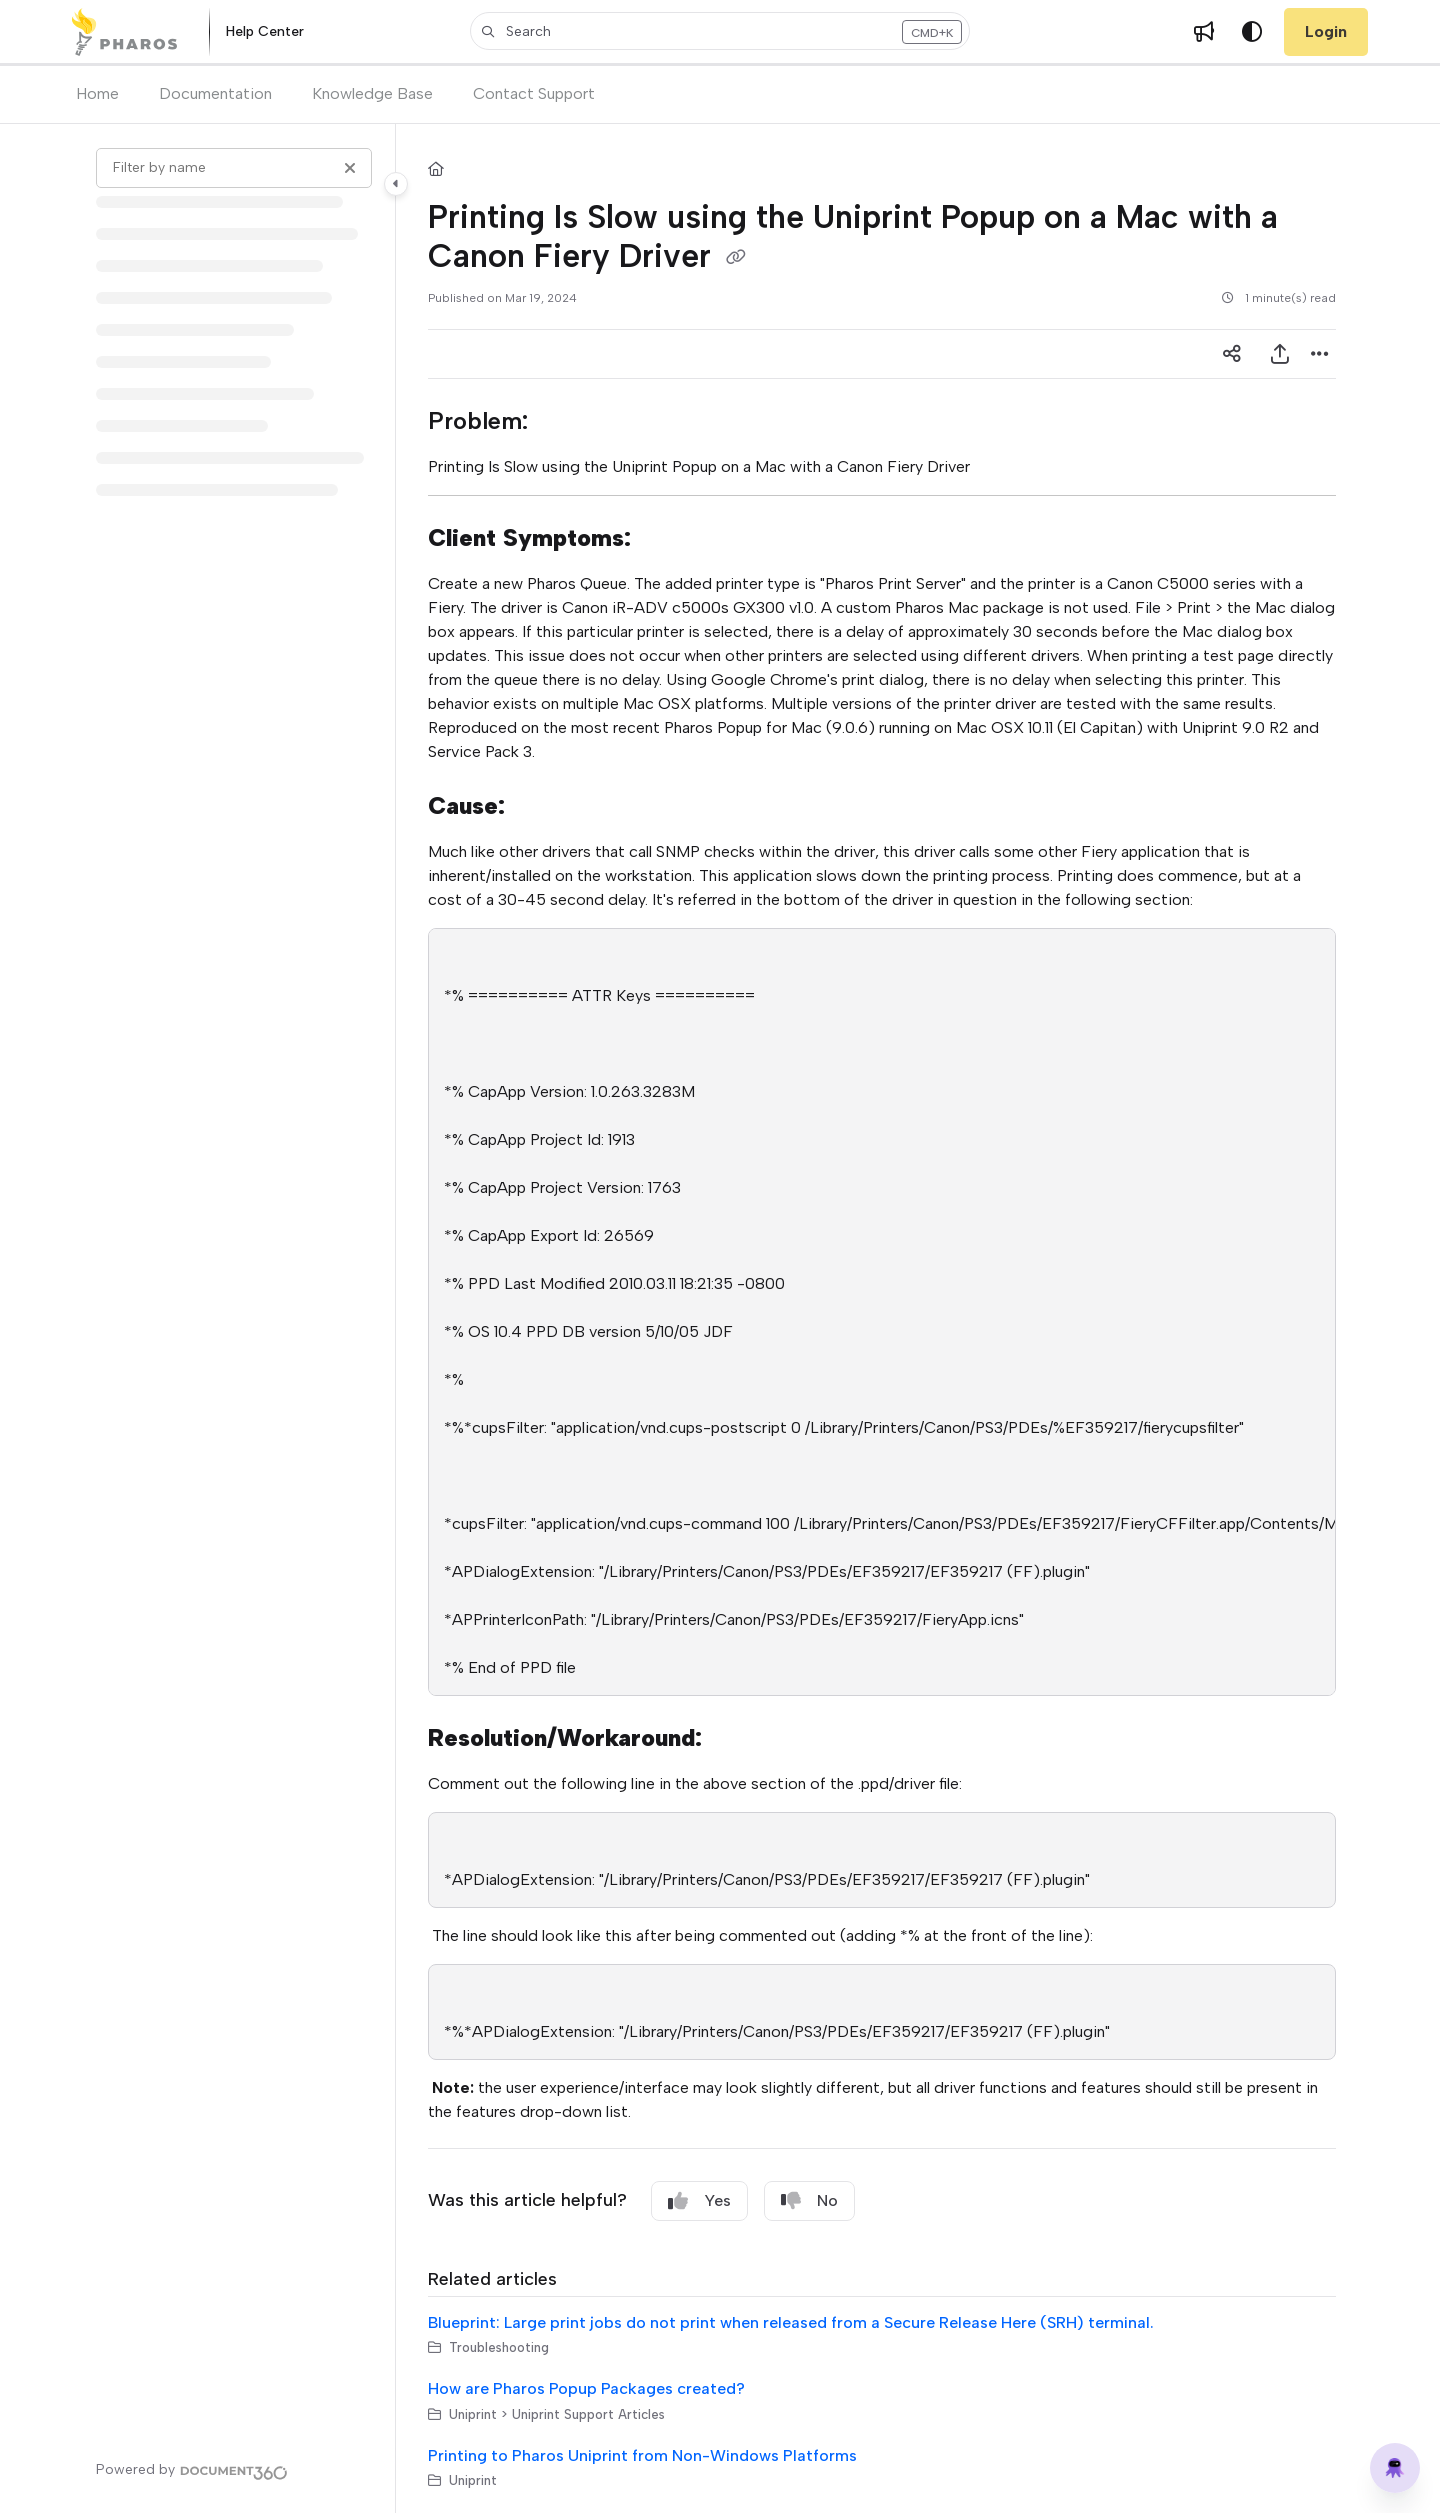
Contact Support (534, 93)
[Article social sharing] (1232, 354)
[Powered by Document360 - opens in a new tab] (192, 2470)
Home (97, 93)
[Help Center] (265, 32)
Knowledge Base (372, 93)
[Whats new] (1204, 32)
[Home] (124, 32)
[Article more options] (1320, 354)
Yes (699, 2201)
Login (1326, 31)
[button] (720, 31)
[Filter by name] (234, 168)
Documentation (215, 93)
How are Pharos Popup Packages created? (586, 2388)
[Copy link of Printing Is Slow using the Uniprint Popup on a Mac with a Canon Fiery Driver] (736, 258)
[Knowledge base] (1395, 2468)
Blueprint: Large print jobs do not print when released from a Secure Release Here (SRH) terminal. (791, 2322)
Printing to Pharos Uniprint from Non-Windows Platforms (642, 2455)
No (809, 2201)
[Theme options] (1252, 32)
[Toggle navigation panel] (396, 184)
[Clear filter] (350, 168)
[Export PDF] (1280, 354)
